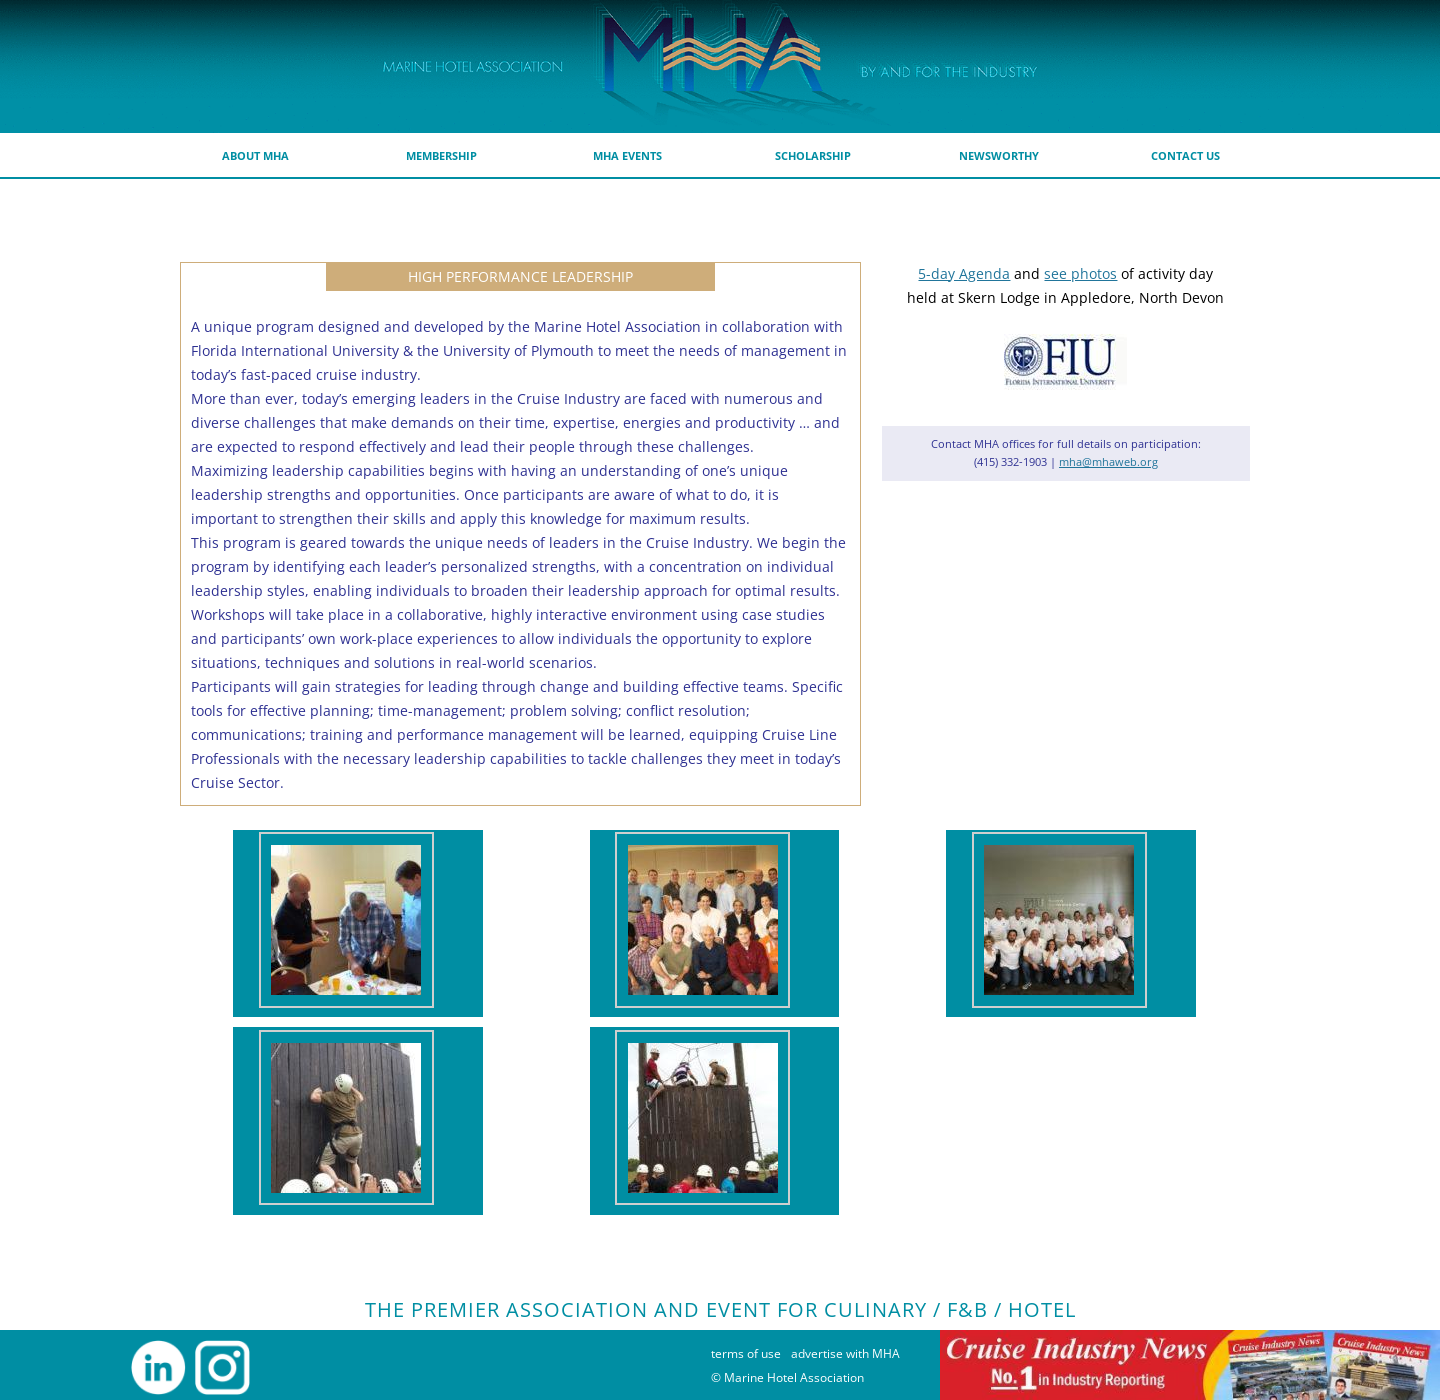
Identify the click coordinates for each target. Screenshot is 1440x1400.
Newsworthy (999, 155)
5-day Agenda (964, 273)
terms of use (746, 1353)
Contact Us (1185, 155)
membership (441, 155)
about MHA (255, 155)
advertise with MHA (845, 1353)
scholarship (813, 155)
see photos (1080, 273)
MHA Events (627, 155)
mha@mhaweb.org (1108, 461)
